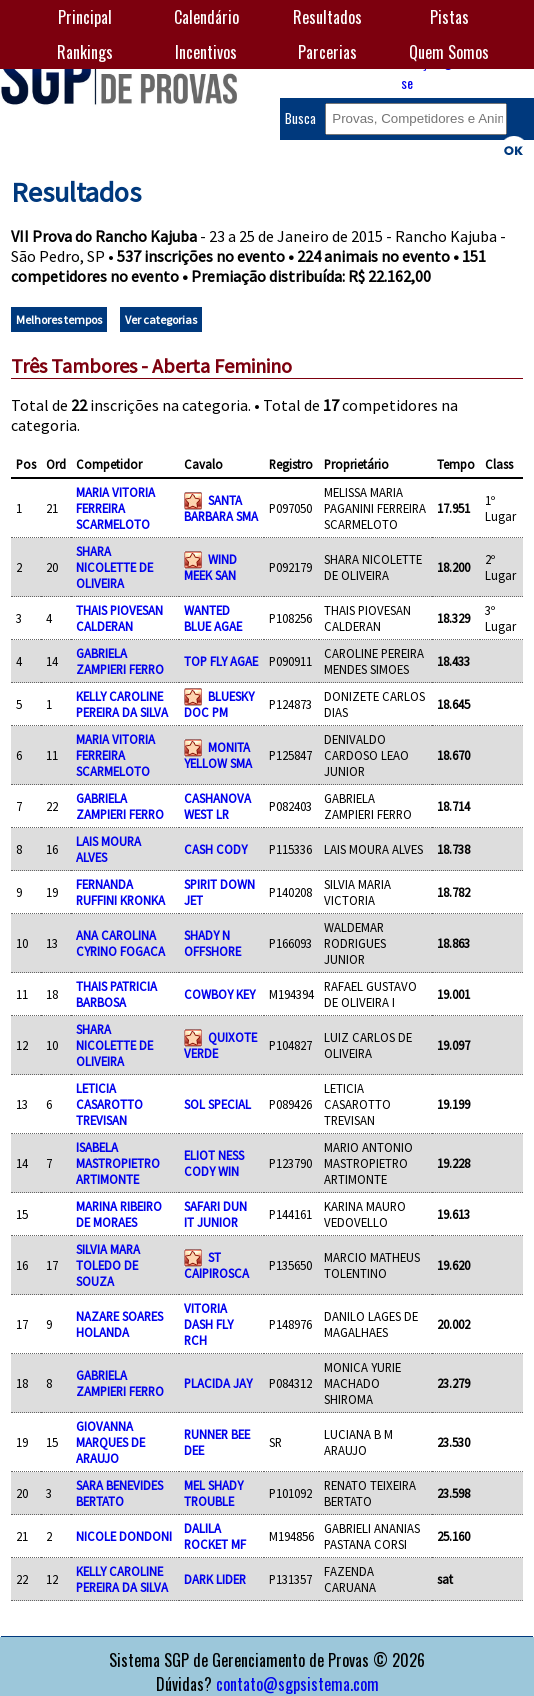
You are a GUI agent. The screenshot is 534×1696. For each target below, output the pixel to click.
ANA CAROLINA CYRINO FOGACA (120, 943)
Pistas (449, 17)
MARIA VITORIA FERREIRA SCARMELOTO (115, 508)
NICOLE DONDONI (124, 1536)
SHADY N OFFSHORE (212, 943)
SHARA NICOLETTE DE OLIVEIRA (114, 567)
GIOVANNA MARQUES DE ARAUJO (110, 1442)
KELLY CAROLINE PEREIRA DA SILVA (122, 704)
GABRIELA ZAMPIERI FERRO (120, 661)
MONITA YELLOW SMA (218, 755)
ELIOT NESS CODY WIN (214, 1163)
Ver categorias (161, 319)
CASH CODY (215, 849)
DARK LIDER (215, 1579)
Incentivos (206, 52)
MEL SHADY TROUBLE (213, 1493)
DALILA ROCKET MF (215, 1536)
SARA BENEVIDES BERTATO (119, 1493)
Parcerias (327, 52)
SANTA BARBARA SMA (221, 508)
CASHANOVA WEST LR (217, 806)
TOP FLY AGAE (221, 661)
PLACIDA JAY (218, 1383)
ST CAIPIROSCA (216, 1265)
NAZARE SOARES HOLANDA (119, 1324)
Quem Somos (449, 52)
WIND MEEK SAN (210, 567)
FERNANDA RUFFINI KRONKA (120, 892)
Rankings (85, 52)
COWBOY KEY (219, 994)
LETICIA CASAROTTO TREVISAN (109, 1104)
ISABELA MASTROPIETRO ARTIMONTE (118, 1163)
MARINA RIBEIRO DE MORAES (119, 1214)
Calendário (206, 17)
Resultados (327, 17)
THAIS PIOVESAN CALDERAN (119, 618)
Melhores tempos (59, 319)
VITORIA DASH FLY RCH (208, 1324)
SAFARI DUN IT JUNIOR (215, 1214)
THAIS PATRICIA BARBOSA (116, 994)
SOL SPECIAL (217, 1104)
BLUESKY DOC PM (219, 704)
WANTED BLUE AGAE (213, 618)
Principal (85, 17)
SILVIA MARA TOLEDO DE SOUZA (108, 1265)
